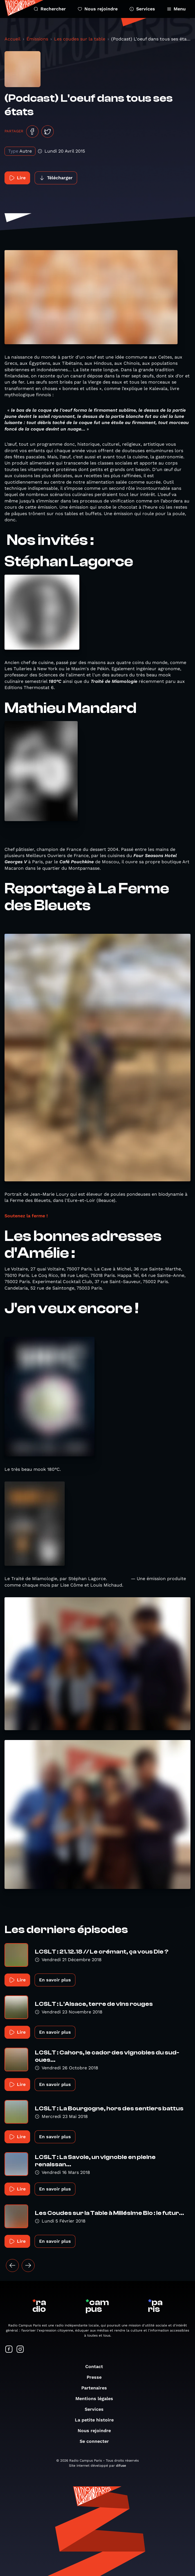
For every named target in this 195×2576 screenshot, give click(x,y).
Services (142, 9)
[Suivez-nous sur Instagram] (20, 2350)
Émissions (37, 39)
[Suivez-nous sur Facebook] (9, 2350)
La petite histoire (97, 2420)
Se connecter (97, 2441)
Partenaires (97, 2388)
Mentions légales (97, 2398)
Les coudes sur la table (79, 39)
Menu (176, 9)
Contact (97, 2366)
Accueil (13, 39)
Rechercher (50, 9)
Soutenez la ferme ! (26, 1215)
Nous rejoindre (98, 9)
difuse (121, 2466)
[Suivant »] (28, 2265)
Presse (97, 2377)
